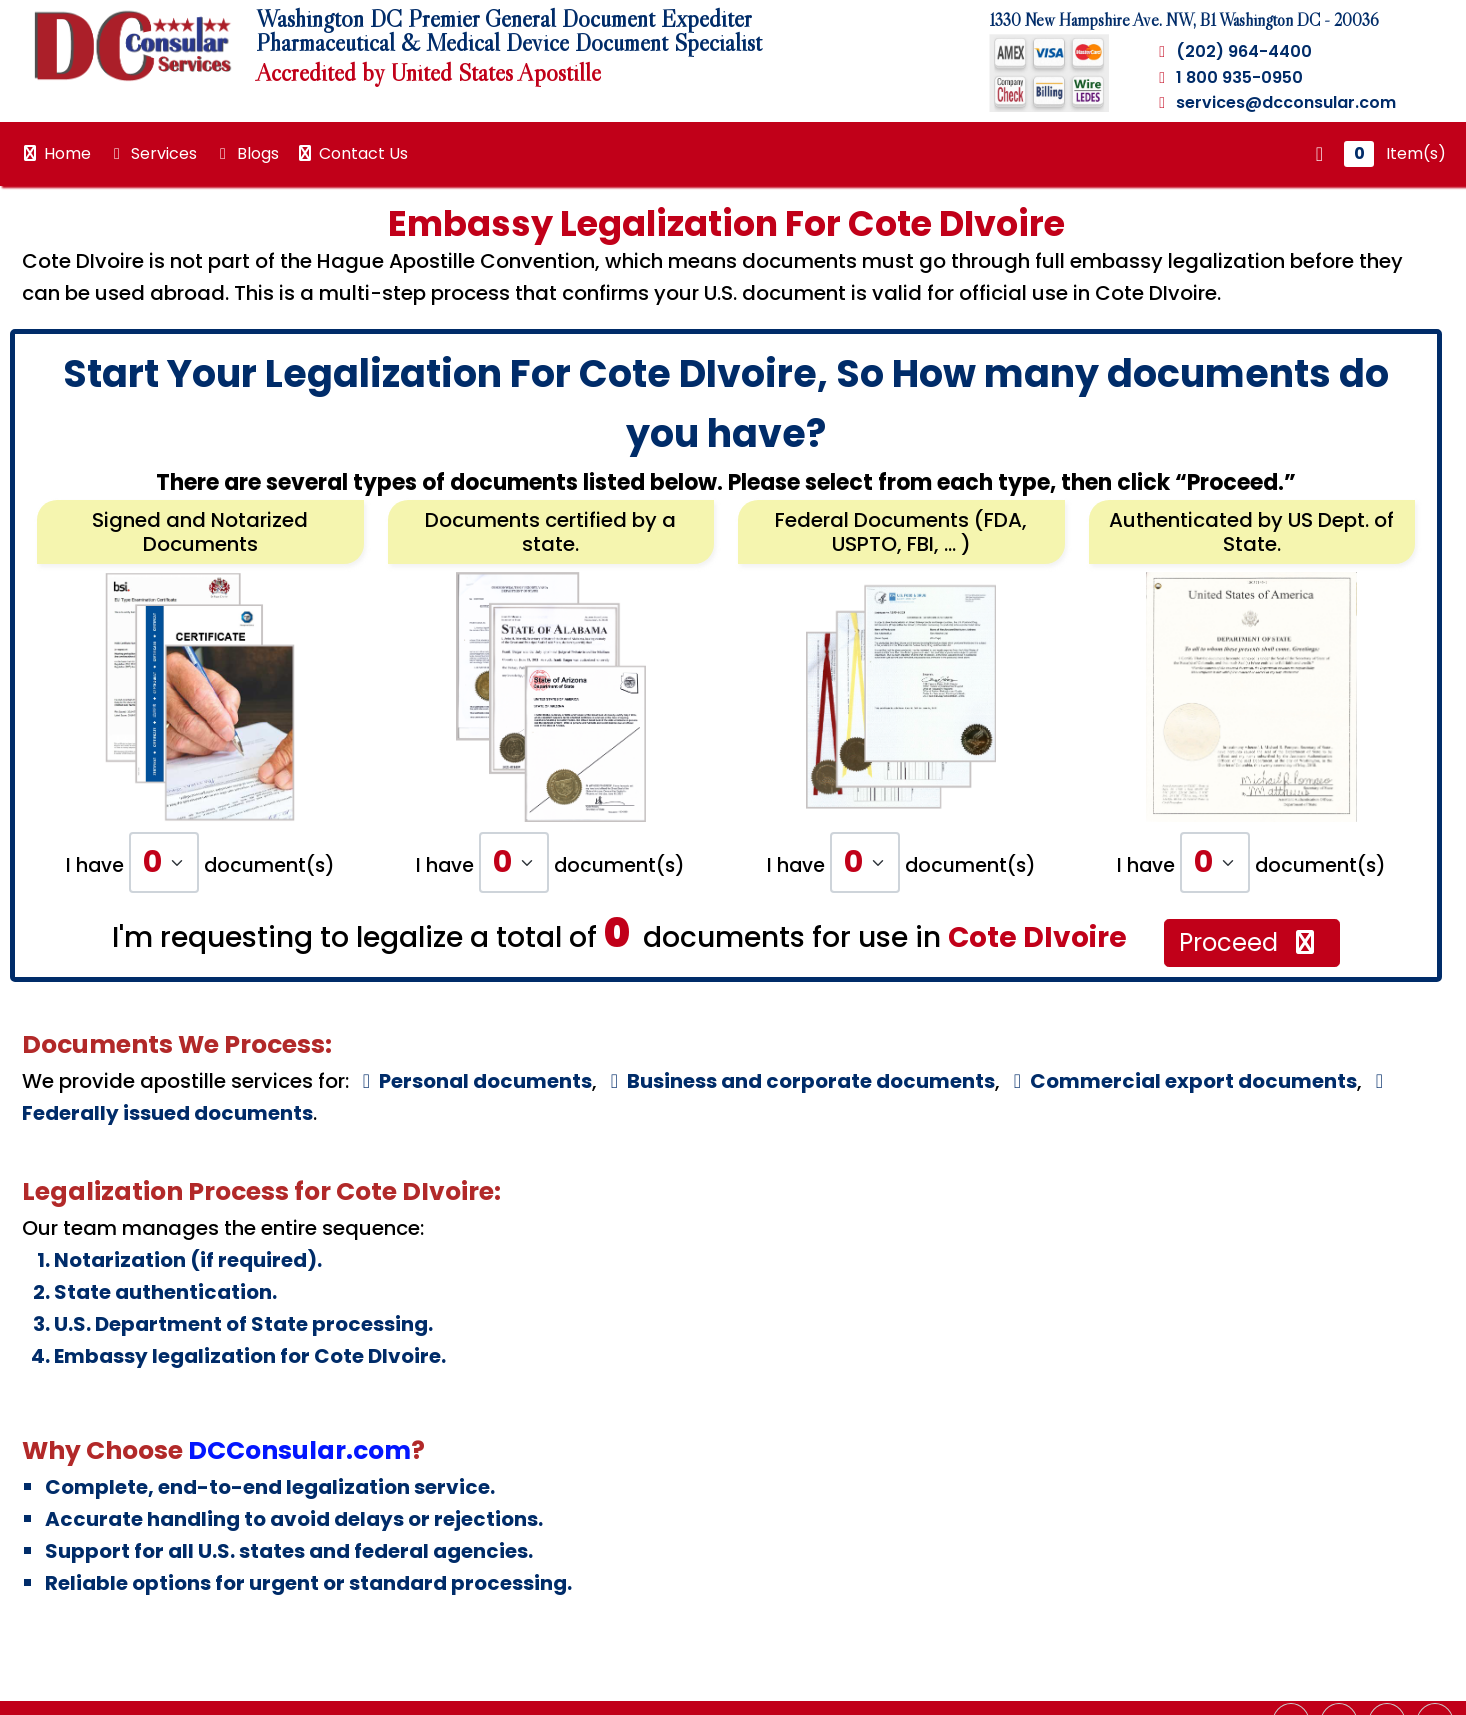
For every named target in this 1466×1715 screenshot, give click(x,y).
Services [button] (152, 153)
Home (55, 153)
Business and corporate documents (798, 1081)
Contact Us (351, 153)
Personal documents (473, 1081)
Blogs (246, 153)
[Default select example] (164, 862)
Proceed (1249, 942)
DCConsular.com (299, 1450)
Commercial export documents (1181, 1081)
